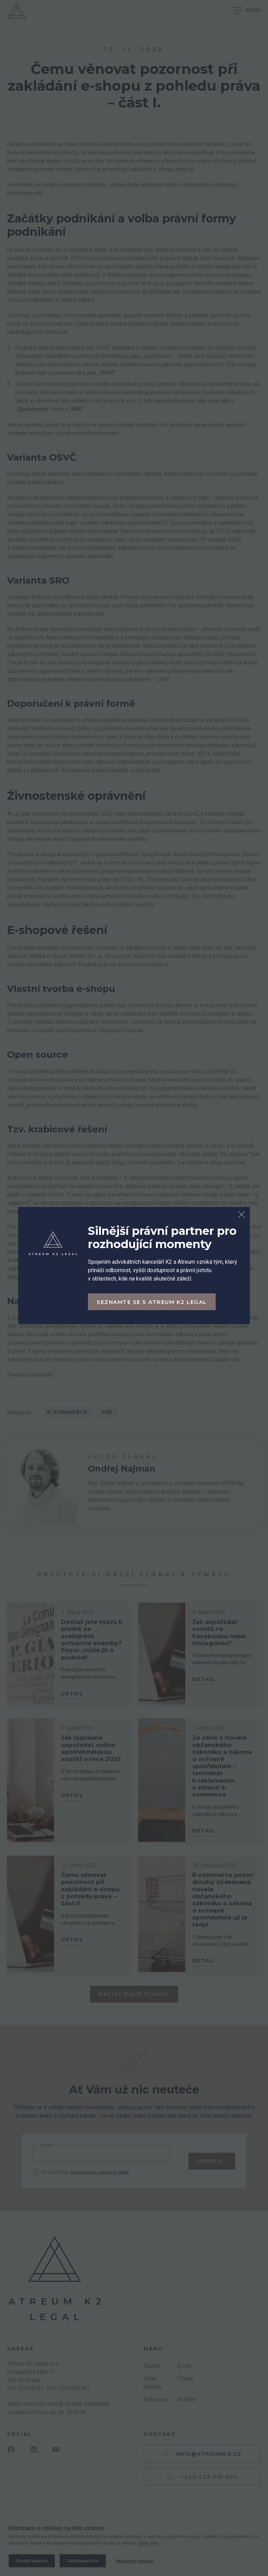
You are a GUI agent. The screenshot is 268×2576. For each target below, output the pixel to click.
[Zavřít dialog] (241, 1215)
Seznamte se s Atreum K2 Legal (152, 1302)
